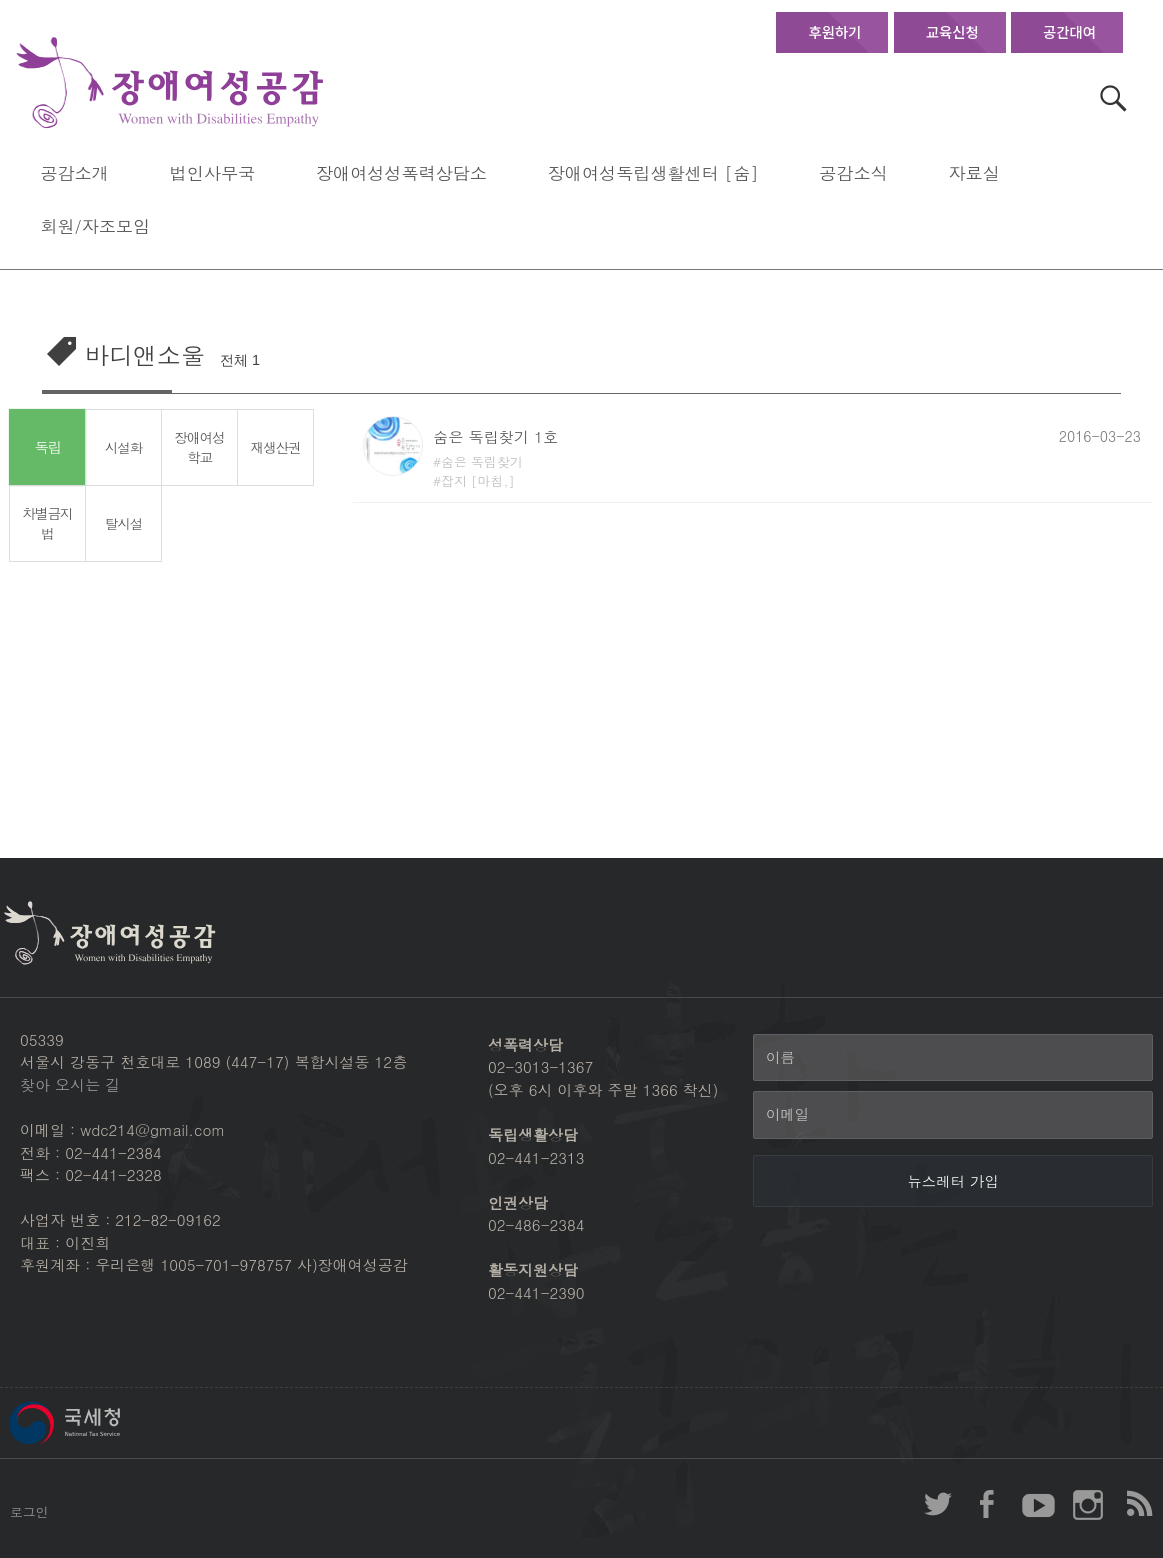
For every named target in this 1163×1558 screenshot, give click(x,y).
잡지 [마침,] (478, 480)
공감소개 (74, 172)
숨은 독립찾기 (482, 461)
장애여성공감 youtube (1038, 1504)
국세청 (110, 1423)
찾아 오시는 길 (70, 1084)
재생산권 (276, 447)
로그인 (29, 1511)
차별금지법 (48, 523)
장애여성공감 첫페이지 (170, 83)
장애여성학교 (200, 447)
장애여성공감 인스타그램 (1088, 1504)
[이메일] (953, 1115)
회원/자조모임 (95, 225)
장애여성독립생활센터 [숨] (653, 172)
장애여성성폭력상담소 (401, 172)
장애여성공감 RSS (1138, 1504)
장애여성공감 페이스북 (988, 1504)
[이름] (953, 1058)
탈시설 (123, 523)
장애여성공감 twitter (938, 1504)
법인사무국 (213, 172)
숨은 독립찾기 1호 (495, 436)
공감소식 (853, 172)
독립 (48, 447)
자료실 (973, 172)
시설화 (123, 447)
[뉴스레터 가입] (953, 1181)
